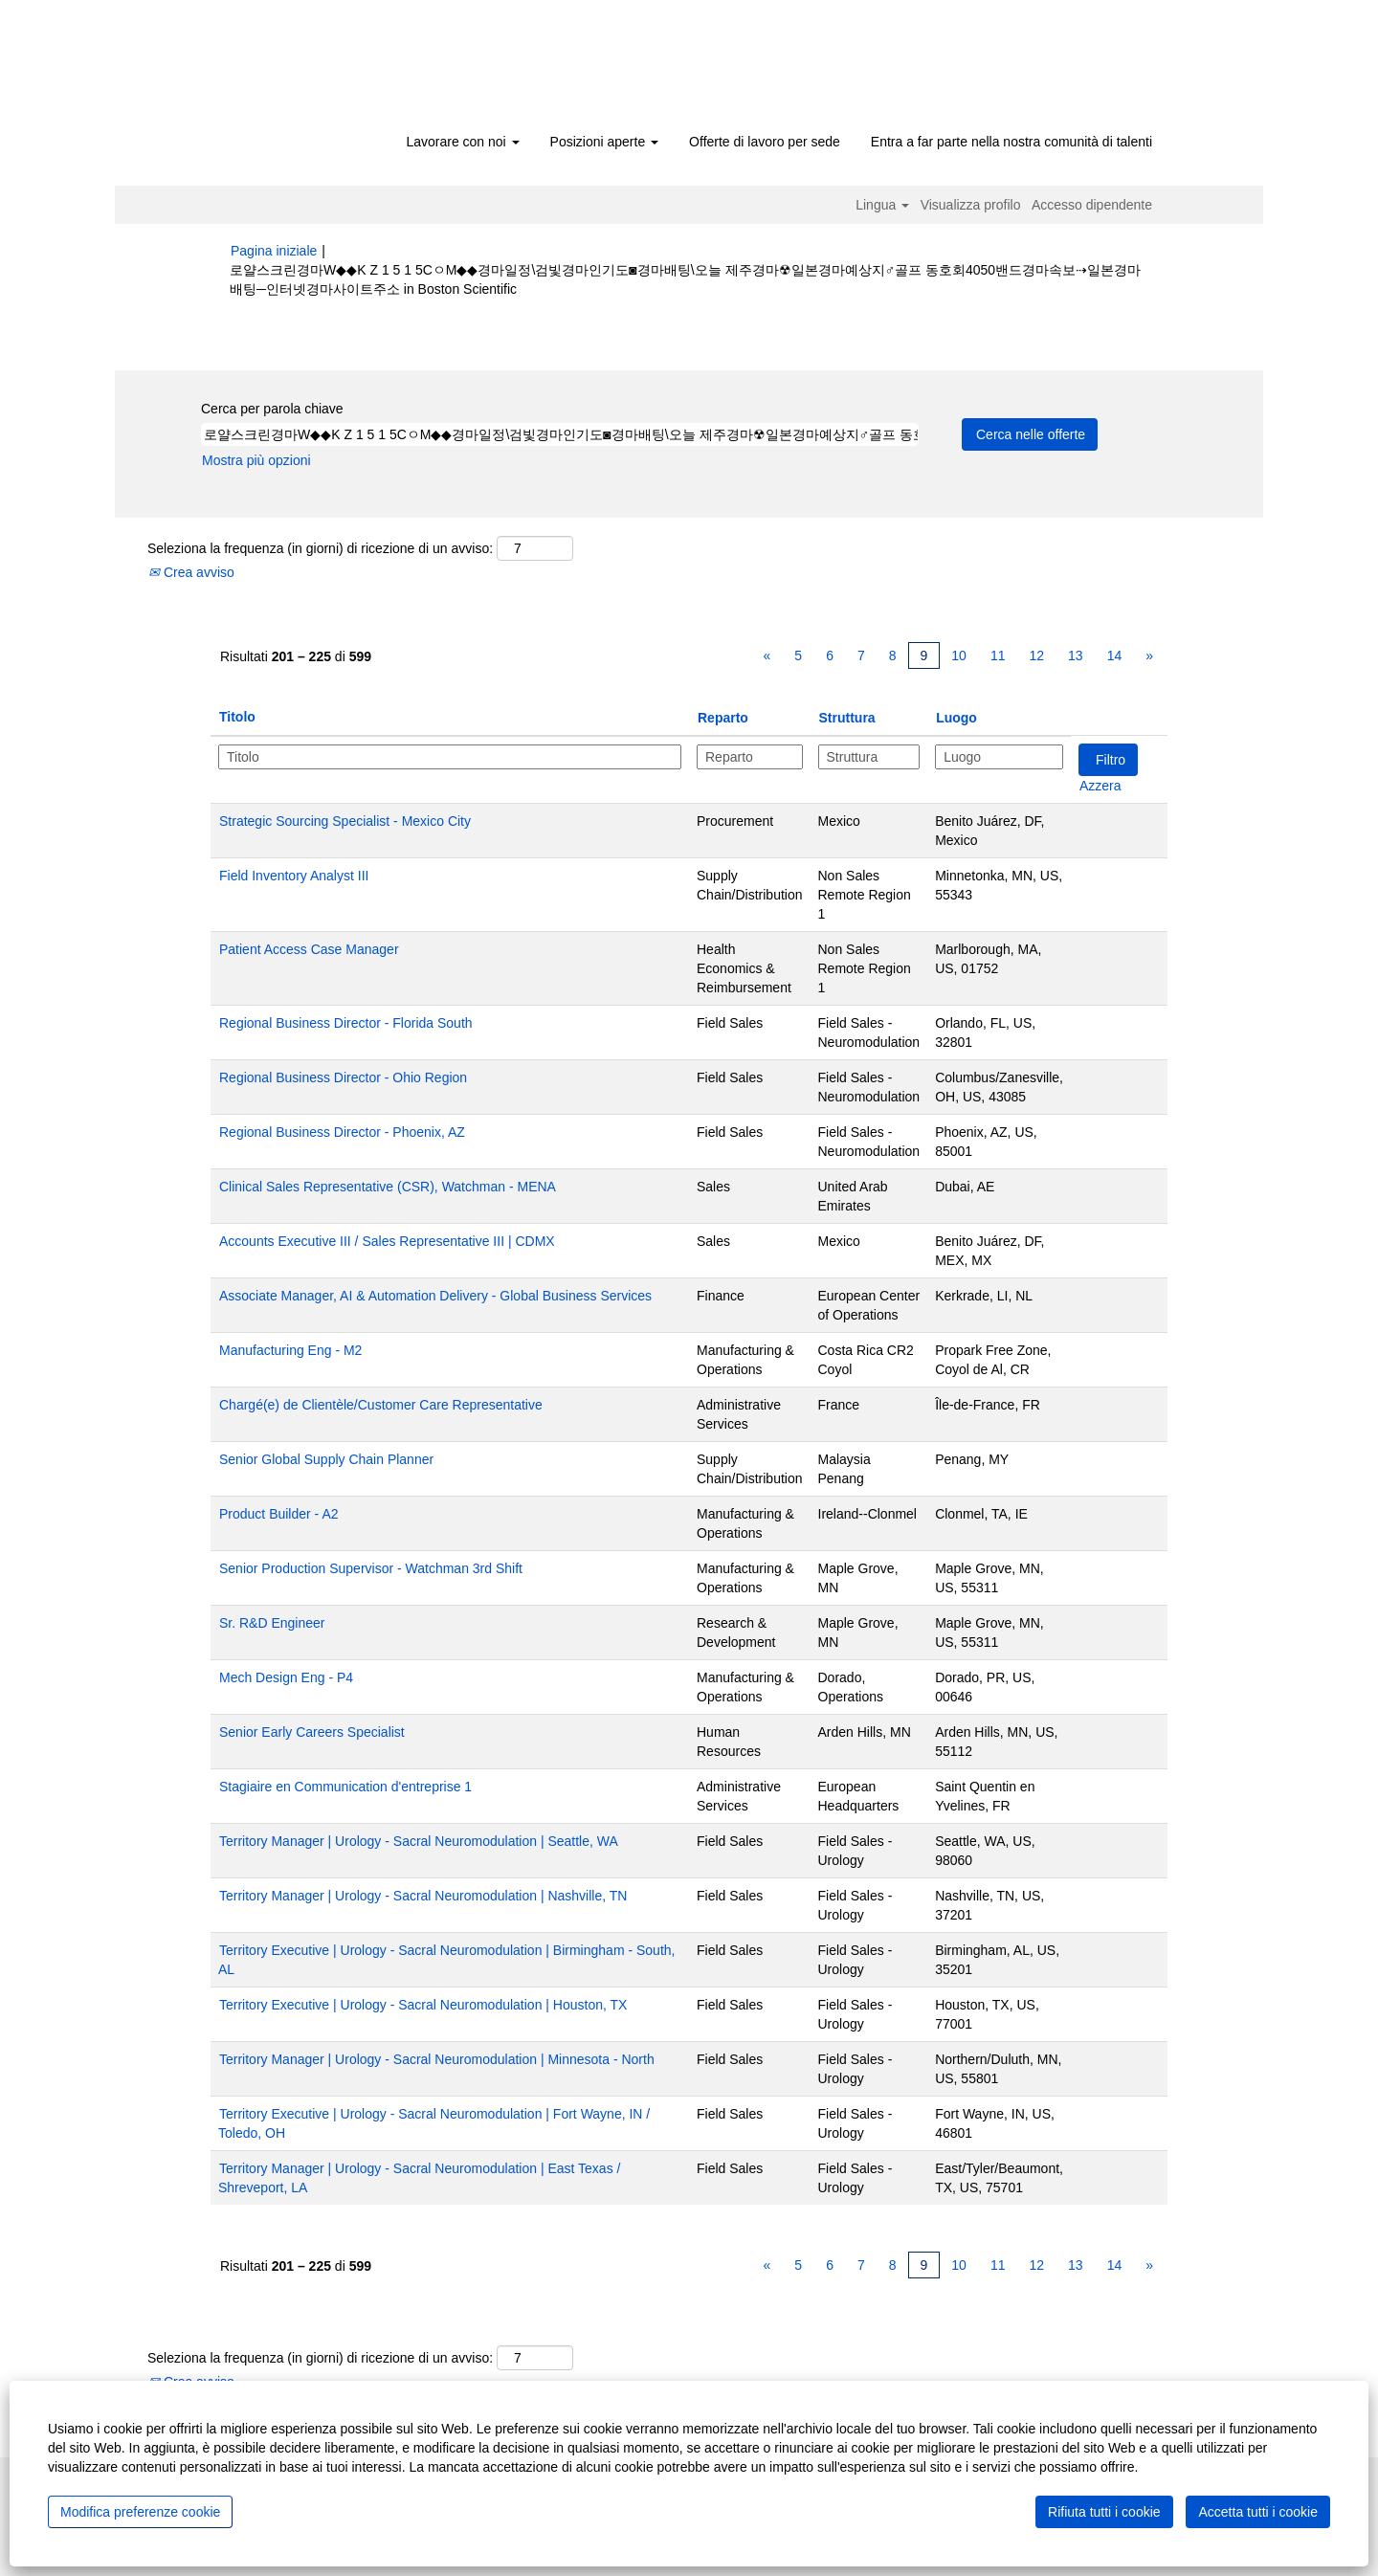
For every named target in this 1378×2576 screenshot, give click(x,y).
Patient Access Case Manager (309, 949)
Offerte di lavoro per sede (764, 141)
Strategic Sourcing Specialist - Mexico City (345, 821)
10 (959, 655)
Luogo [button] (956, 717)
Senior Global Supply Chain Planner (326, 1459)
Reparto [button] (723, 717)
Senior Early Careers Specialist (312, 1732)
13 (1075, 655)
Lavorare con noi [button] (462, 141)
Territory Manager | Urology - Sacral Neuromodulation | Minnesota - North (437, 2059)
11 (998, 655)
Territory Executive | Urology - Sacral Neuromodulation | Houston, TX (423, 2004)
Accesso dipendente (1092, 204)
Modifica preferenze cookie (140, 2512)
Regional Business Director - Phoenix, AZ (342, 1132)
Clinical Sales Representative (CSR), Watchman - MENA (387, 1186)
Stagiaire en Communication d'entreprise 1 (345, 1786)
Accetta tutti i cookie (1258, 2512)
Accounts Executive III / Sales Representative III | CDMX (387, 1241)
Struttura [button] (847, 717)
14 (1114, 655)
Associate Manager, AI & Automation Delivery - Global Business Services (435, 1295)
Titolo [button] (237, 716)
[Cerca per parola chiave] (560, 434)
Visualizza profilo (971, 204)
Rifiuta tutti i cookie (1104, 2512)
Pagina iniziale (274, 250)
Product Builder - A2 (279, 1513)
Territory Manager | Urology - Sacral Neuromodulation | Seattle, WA (418, 1841)
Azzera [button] (1100, 785)
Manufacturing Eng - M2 (290, 1350)
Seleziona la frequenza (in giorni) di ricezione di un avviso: (320, 548)
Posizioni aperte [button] (604, 141)
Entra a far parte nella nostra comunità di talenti (1011, 141)
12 (1036, 655)
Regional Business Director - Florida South (346, 1023)
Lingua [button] (882, 204)
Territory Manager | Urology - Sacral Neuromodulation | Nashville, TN (423, 1895)
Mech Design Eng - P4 (286, 1677)
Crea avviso (191, 572)
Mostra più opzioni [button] (256, 460)
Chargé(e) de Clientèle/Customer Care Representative (381, 1404)
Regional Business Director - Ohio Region (343, 1077)
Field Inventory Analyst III (293, 875)
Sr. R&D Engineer (272, 1623)
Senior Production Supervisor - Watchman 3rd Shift (370, 1568)
